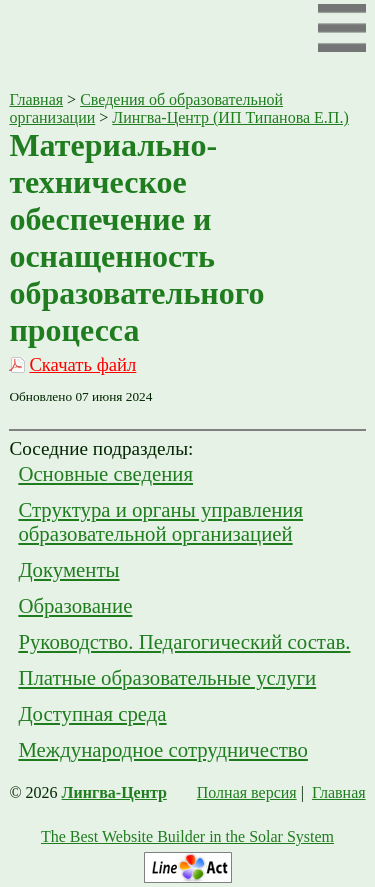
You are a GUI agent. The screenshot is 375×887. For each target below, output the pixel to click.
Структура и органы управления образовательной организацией (160, 521)
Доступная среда (92, 713)
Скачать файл (82, 364)
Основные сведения (105, 473)
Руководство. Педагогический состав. (184, 641)
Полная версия (247, 792)
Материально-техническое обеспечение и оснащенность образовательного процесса (136, 237)
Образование (75, 605)
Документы (68, 569)
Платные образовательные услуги (167, 677)
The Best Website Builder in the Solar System (187, 836)
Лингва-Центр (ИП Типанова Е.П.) (230, 117)
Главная (36, 99)
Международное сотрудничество (163, 749)
